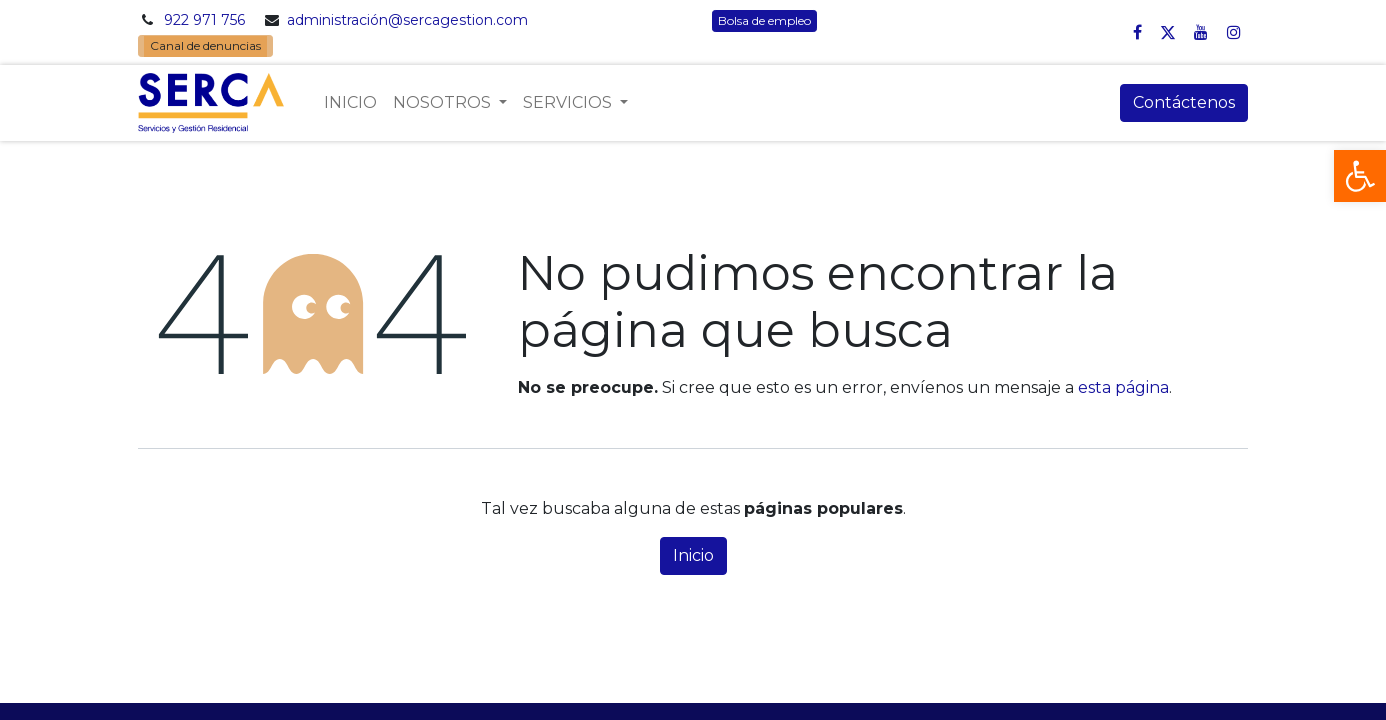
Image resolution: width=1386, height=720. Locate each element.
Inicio (693, 555)
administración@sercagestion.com (407, 20)
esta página (1123, 387)
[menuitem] (350, 103)
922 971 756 (204, 20)
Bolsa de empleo (764, 20)
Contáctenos (1184, 102)
